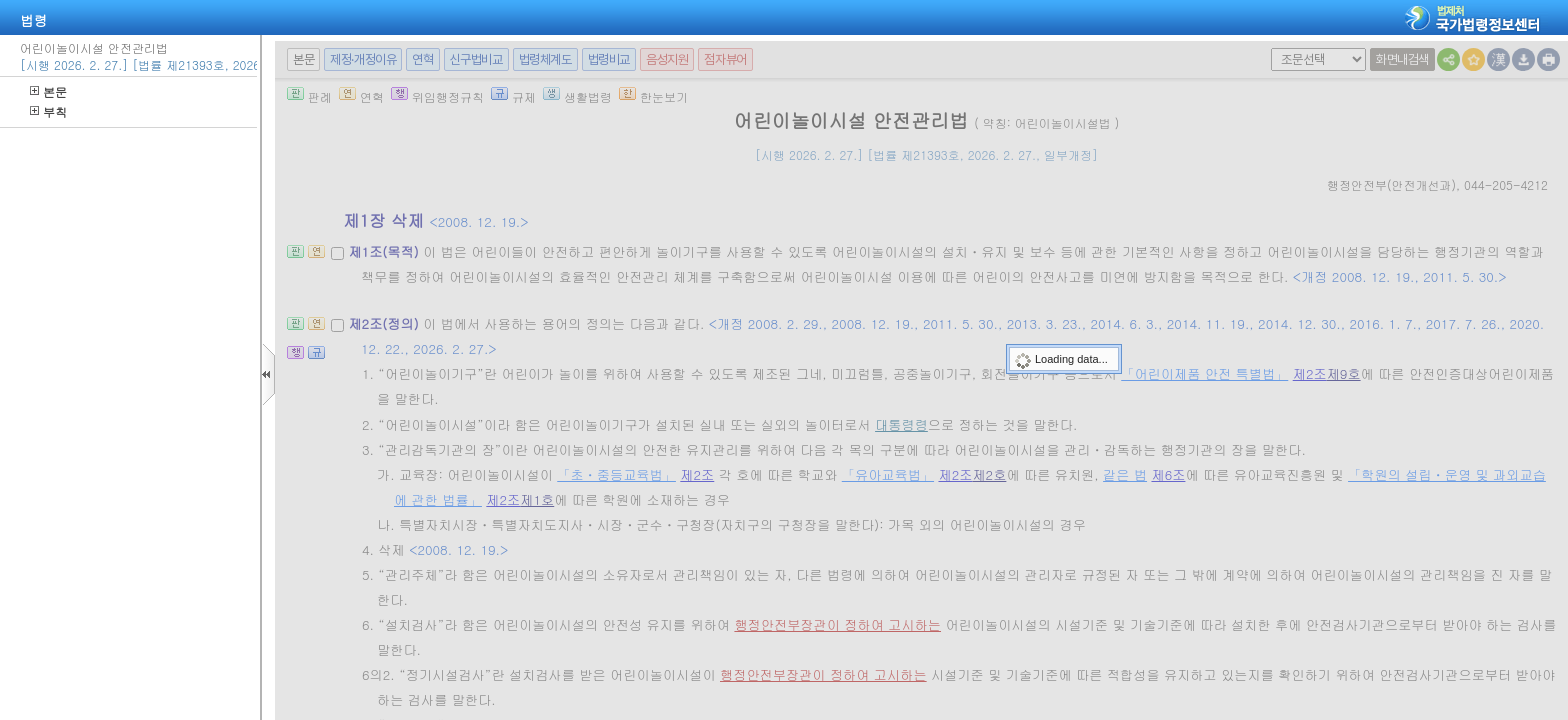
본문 (48, 91)
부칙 (48, 111)
